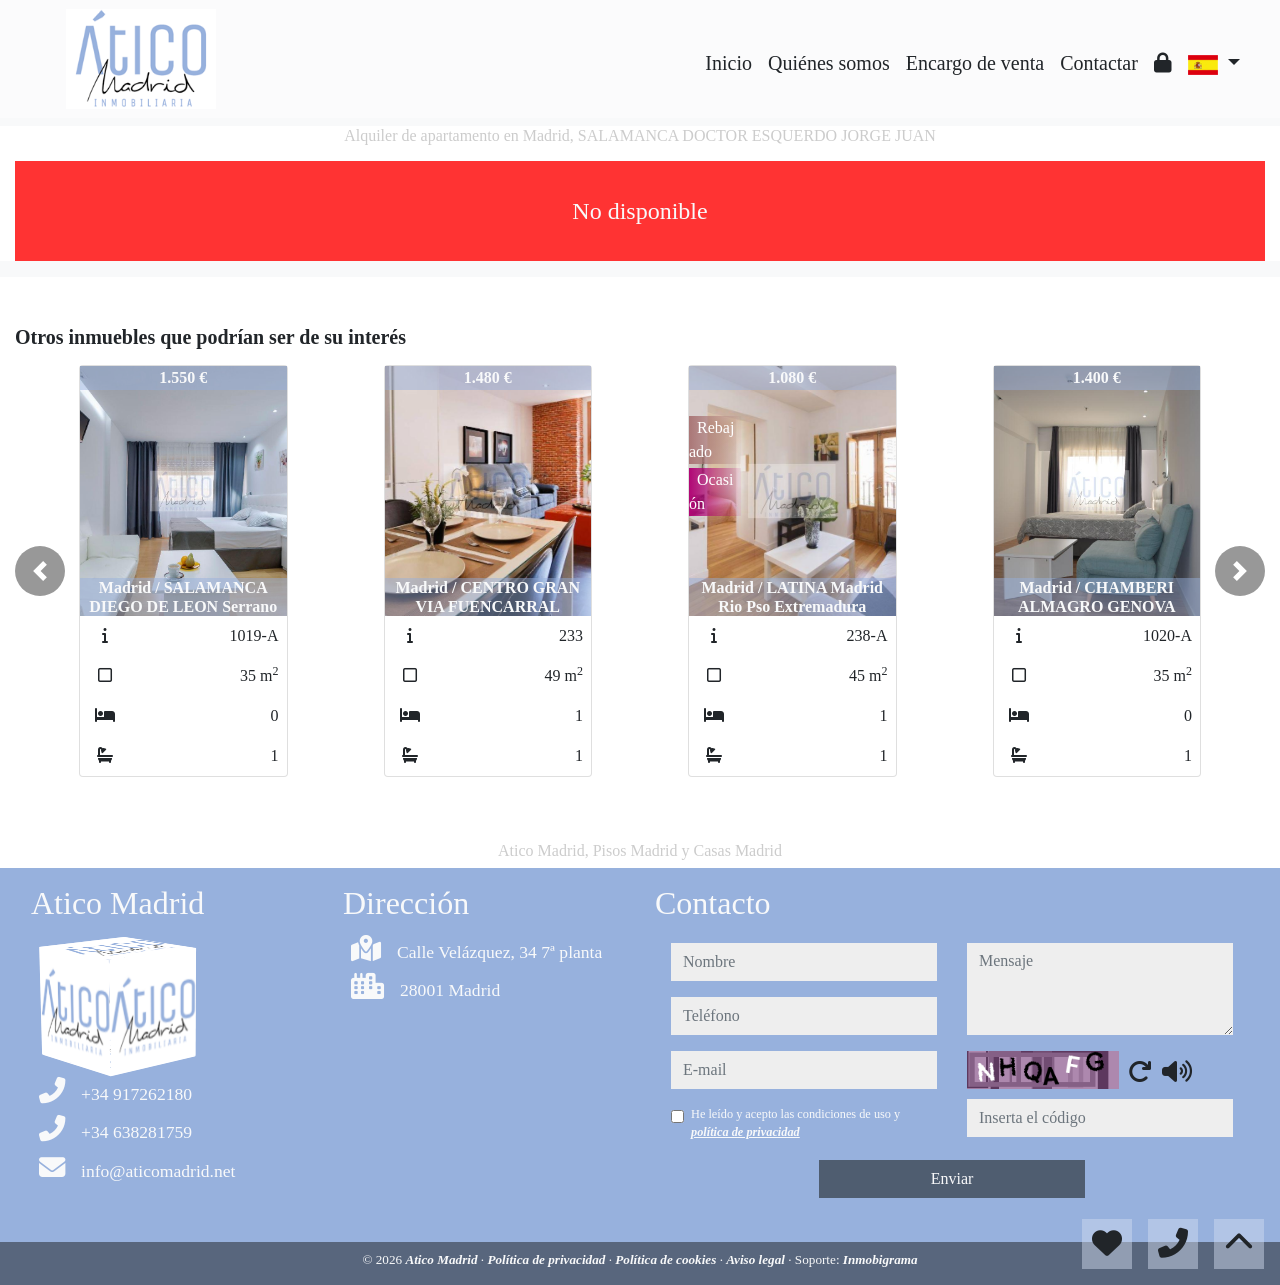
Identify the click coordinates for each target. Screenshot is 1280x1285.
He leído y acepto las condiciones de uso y (795, 1123)
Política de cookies (667, 1259)
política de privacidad (745, 1132)
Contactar (1099, 63)
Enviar (952, 1178)
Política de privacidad (547, 1259)
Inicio (728, 63)
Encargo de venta (975, 63)
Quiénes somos (829, 63)
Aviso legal (757, 1259)
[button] (40, 571)
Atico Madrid (442, 1259)
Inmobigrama (880, 1259)
